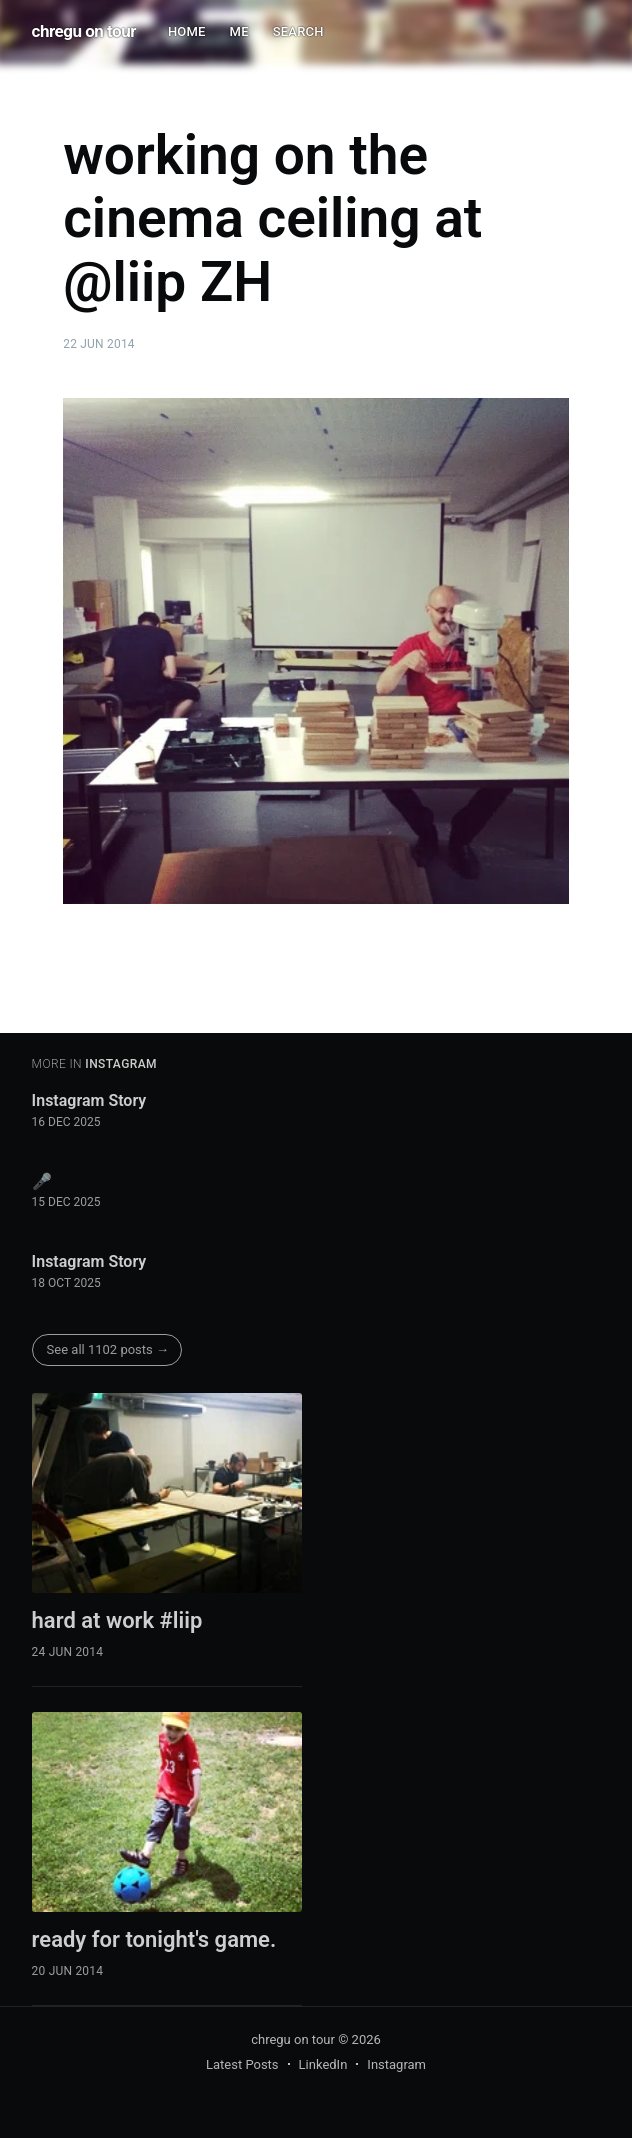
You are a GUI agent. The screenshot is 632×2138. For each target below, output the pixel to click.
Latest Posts (242, 2064)
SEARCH (298, 31)
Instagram (396, 2064)
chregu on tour (84, 31)
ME (239, 31)
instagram (121, 1064)
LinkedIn (323, 2064)
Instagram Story (89, 1100)
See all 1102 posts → (108, 1349)
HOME (187, 31)
